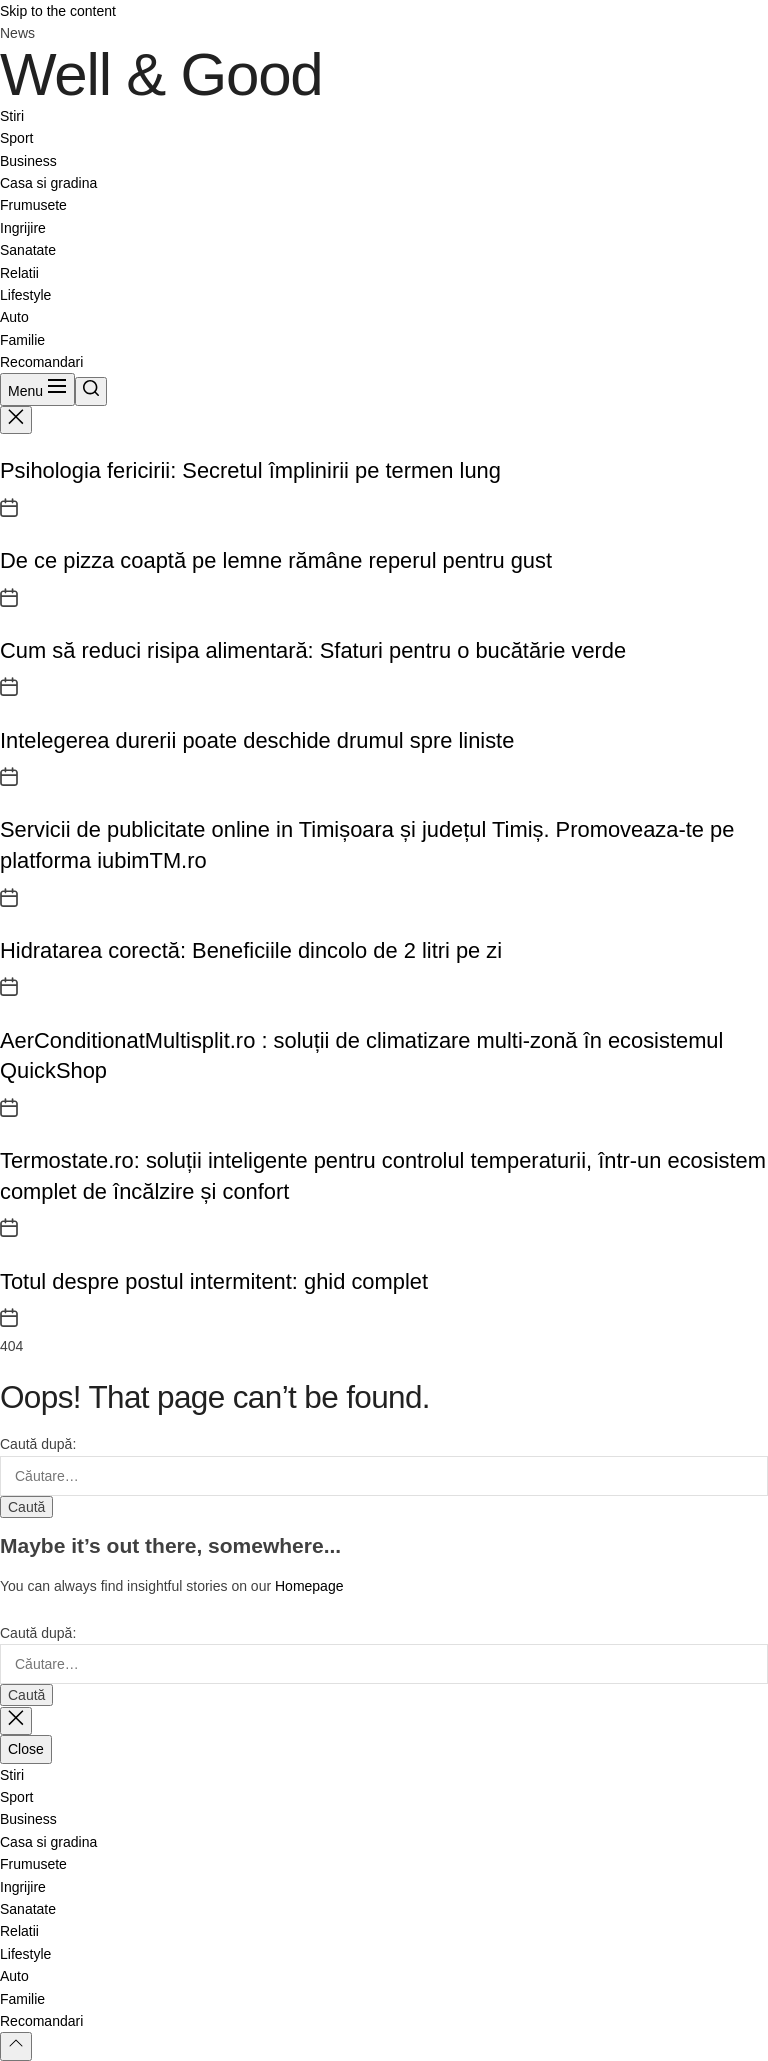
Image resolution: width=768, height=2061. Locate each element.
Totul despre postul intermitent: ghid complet (214, 1281)
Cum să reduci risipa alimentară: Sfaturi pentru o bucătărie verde (313, 650)
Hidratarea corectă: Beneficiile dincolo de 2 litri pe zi (251, 950)
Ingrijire (23, 228)
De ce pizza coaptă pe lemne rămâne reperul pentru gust (276, 560)
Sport (16, 138)
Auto (14, 317)
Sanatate (28, 250)
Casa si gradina (48, 183)
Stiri (12, 116)
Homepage (309, 1586)
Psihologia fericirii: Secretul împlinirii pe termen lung (250, 470)
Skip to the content (58, 11)
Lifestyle (25, 295)
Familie (22, 340)
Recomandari (41, 362)
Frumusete (33, 205)
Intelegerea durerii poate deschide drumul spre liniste (257, 740)
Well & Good (161, 75)
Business (28, 161)
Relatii (19, 273)
